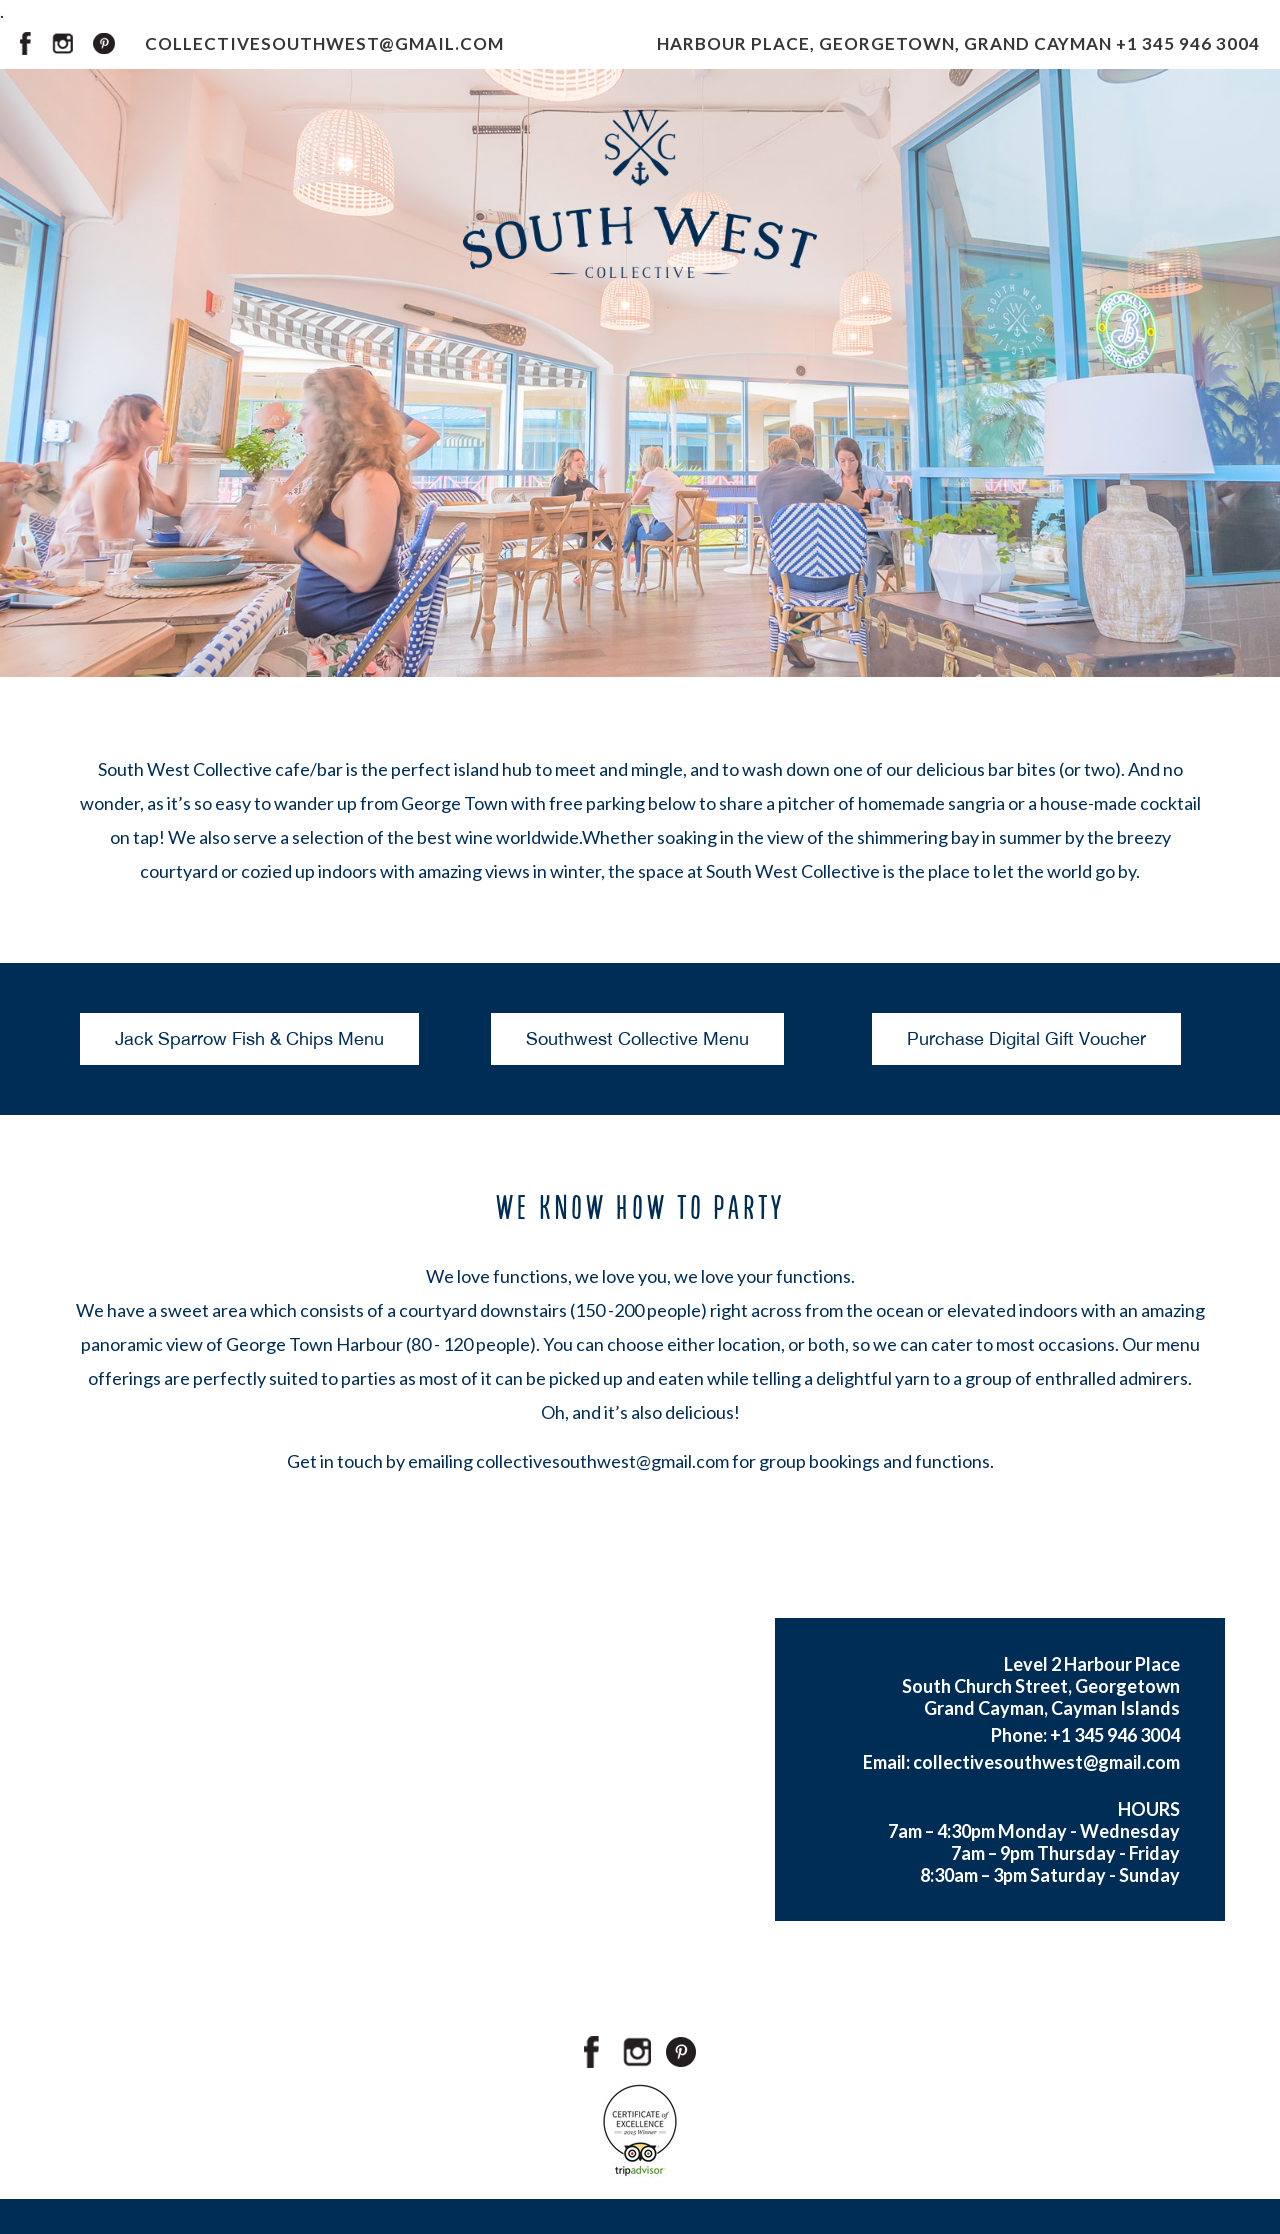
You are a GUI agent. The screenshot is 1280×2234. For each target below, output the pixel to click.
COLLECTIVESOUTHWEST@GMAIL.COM (324, 43)
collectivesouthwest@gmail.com (602, 1461)
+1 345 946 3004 (1188, 43)
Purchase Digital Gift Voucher (1026, 1038)
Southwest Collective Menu (637, 1038)
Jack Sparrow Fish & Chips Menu (249, 1038)
